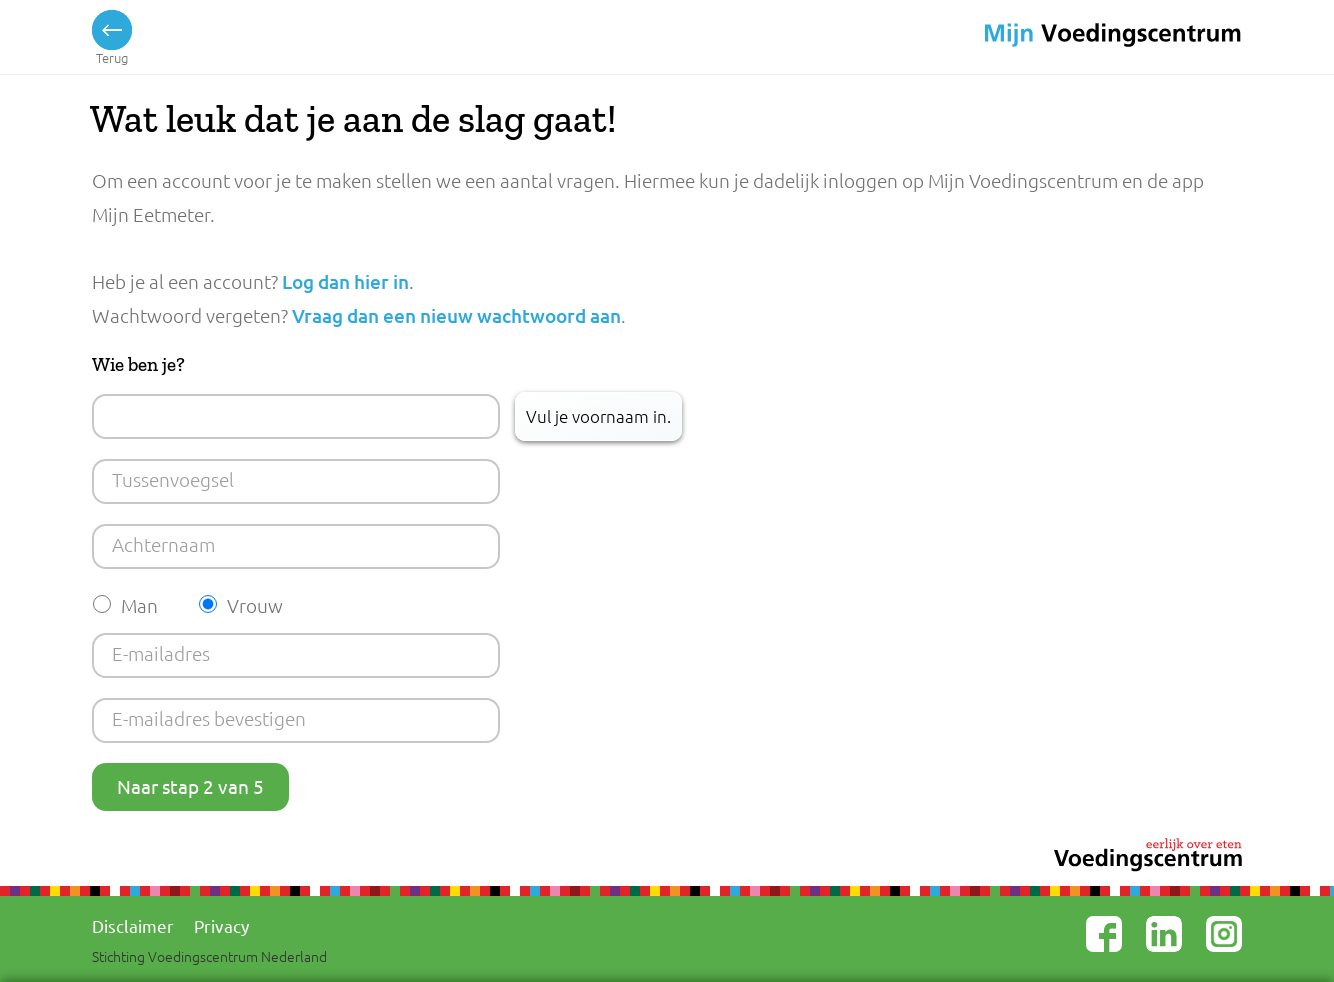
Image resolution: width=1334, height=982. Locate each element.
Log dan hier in (345, 281)
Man (139, 605)
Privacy (221, 925)
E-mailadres (161, 653)
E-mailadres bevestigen (209, 718)
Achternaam (163, 544)
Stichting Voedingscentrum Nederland (209, 956)
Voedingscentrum (1082, 35)
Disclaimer (133, 925)
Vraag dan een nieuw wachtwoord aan (456, 315)
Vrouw (255, 605)
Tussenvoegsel (173, 479)
